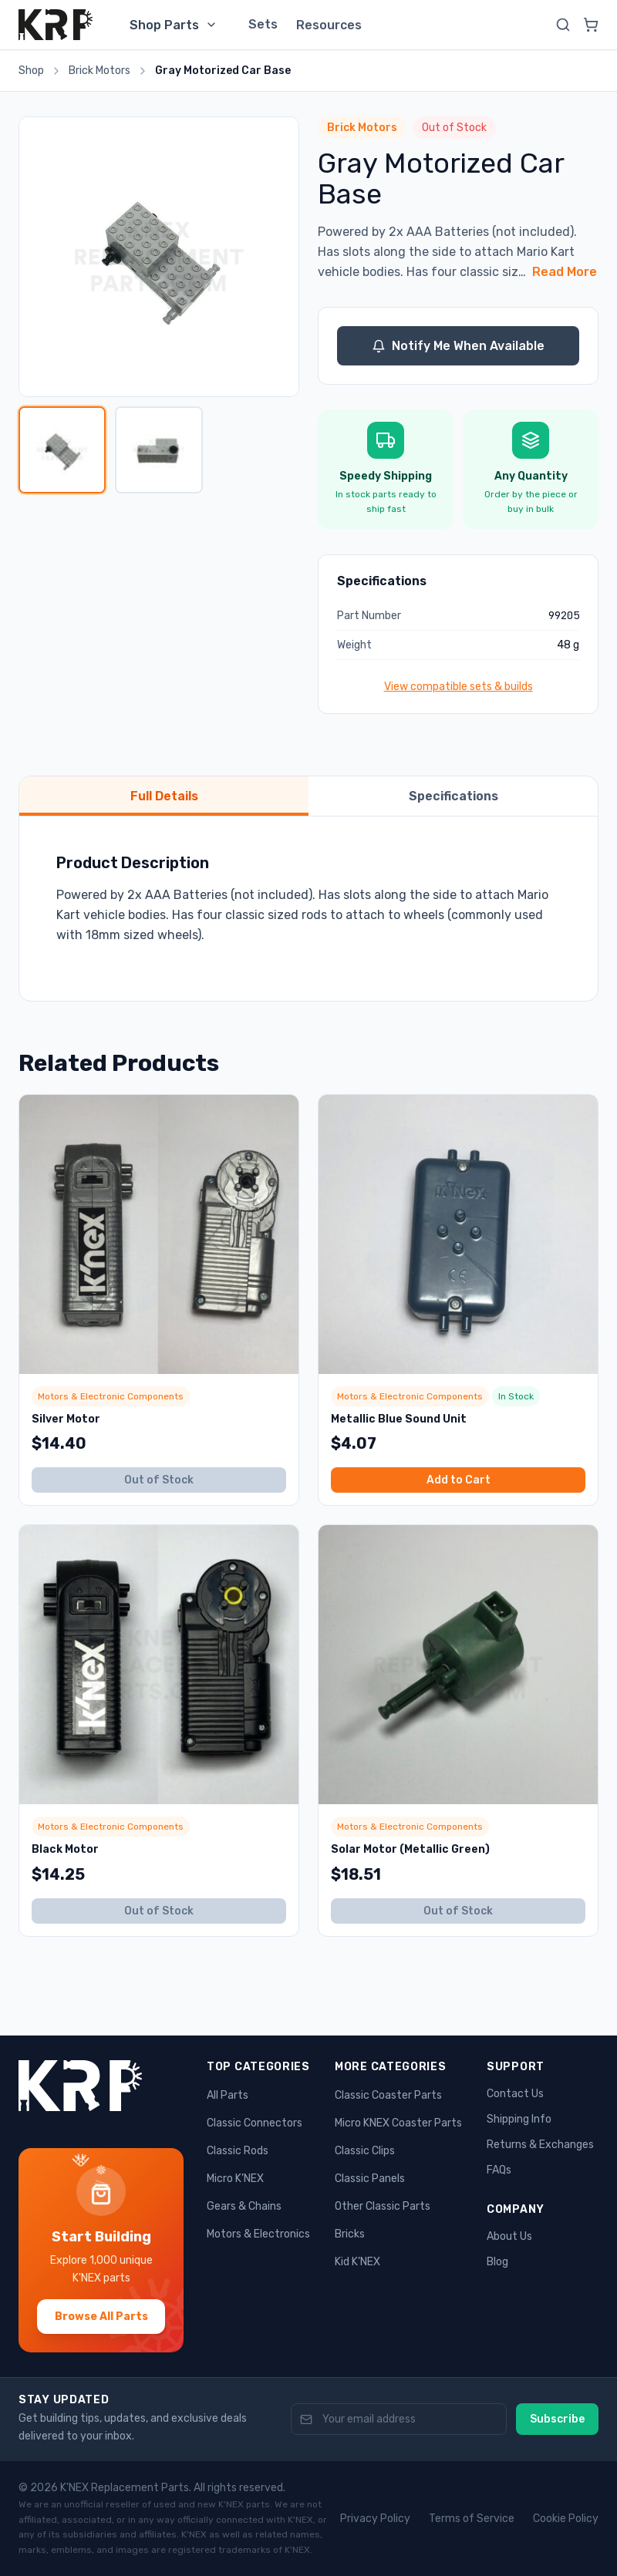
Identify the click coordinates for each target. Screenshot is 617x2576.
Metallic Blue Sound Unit (399, 1419)
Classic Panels (370, 2178)
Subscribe (557, 2419)
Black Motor (65, 1849)
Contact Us (515, 2093)
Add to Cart (459, 1480)
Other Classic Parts (382, 2206)
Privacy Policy (375, 2518)
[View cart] (590, 24)
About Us (509, 2236)
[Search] (563, 24)
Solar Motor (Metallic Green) (410, 1849)
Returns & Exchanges (540, 2144)
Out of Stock (159, 1480)
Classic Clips (365, 2150)
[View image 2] (158, 449)
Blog (497, 2261)
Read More (564, 271)
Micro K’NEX (235, 2178)
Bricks (350, 2234)
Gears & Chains (244, 2206)
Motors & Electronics (258, 2234)
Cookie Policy (565, 2518)
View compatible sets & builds (458, 686)
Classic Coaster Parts (388, 2095)
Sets (263, 24)
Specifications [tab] (453, 796)
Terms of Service (471, 2518)
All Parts (227, 2095)
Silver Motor (66, 1419)
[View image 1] (62, 449)
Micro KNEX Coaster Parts (398, 2123)
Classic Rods (237, 2150)
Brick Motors (99, 70)
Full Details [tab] (164, 796)
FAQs (499, 2170)
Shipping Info (519, 2119)
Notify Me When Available (458, 345)
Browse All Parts (101, 2316)
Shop (31, 70)
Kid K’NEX (357, 2261)
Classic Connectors (254, 2123)
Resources (329, 25)
